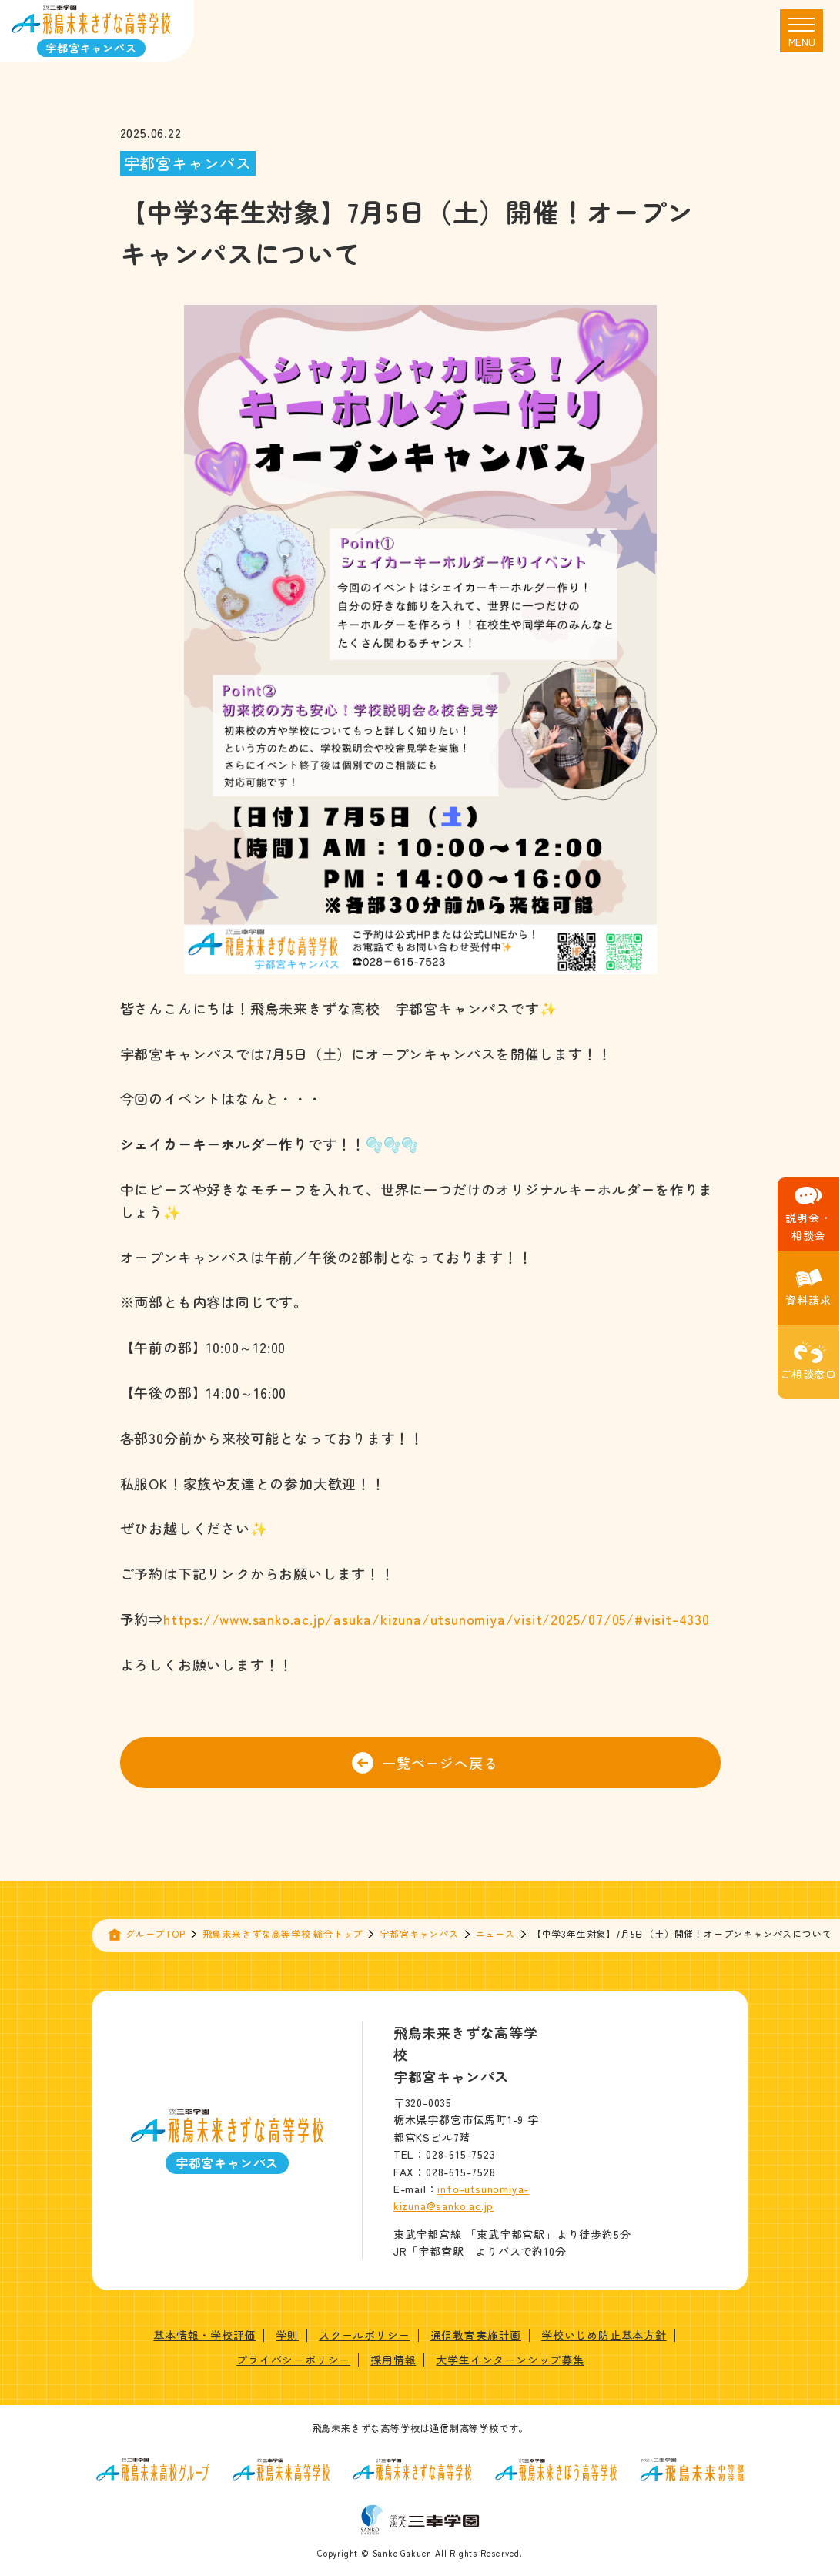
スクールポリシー (364, 2335)
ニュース (495, 1933)
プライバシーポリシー (293, 2359)
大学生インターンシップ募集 (510, 2359)
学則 (287, 2335)
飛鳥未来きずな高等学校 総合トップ (282, 1933)
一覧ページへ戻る (425, 1763)
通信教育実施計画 (475, 2335)
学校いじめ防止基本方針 (604, 2335)
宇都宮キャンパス (419, 1933)
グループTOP (155, 1933)
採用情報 (393, 2359)
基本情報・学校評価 (204, 2335)
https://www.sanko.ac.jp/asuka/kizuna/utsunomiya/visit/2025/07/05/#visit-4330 (436, 1619)
